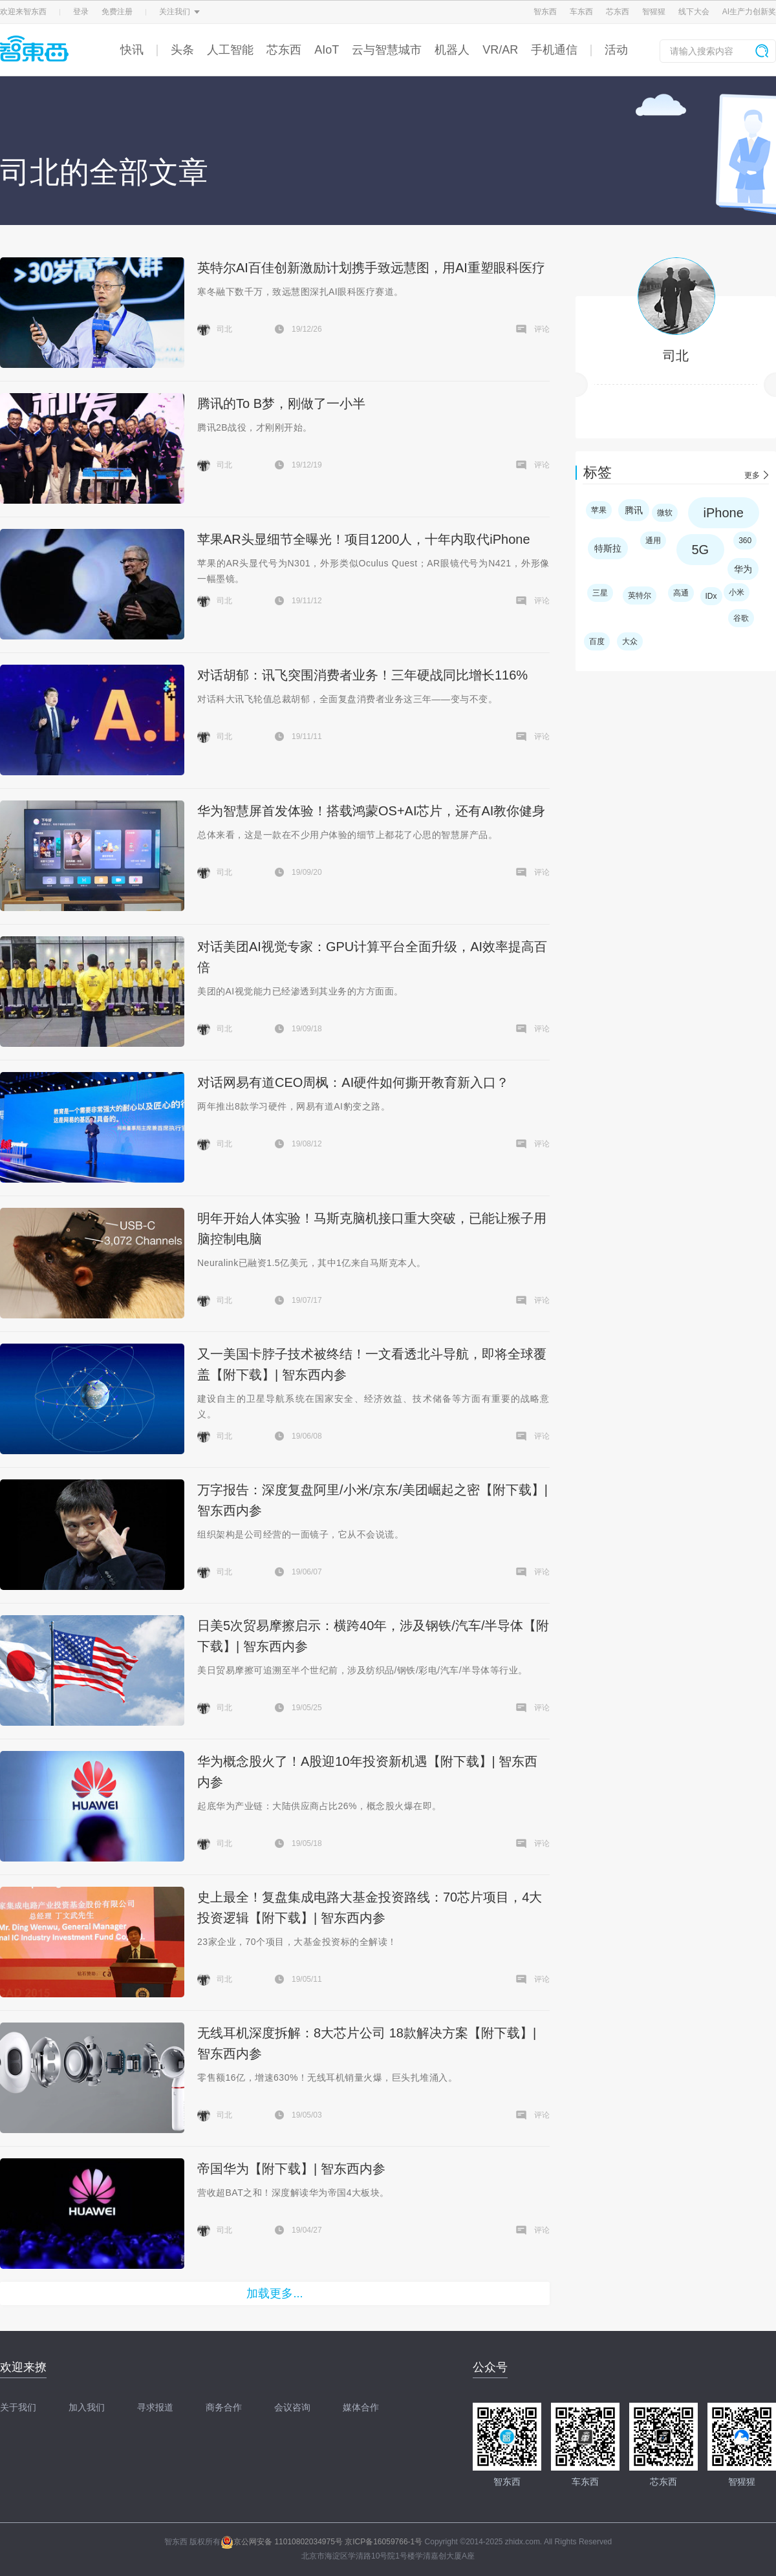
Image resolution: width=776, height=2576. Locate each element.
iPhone (724, 513)
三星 (600, 592)
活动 (616, 49)
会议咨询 (292, 2407)
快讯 (132, 49)
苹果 (599, 510)
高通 (681, 592)
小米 (736, 592)
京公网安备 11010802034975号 (282, 2541)
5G (700, 549)
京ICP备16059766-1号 (383, 2541)
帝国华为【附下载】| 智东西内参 (291, 2169)
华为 (743, 569)
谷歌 (741, 618)
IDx (711, 596)
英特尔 (639, 595)
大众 (630, 641)
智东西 (545, 11)
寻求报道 (155, 2407)
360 (744, 540)
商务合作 (224, 2407)
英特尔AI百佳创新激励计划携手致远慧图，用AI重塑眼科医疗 (371, 268)
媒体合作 (361, 2407)
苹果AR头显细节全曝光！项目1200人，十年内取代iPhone (363, 539)
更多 (752, 475)
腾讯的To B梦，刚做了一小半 (281, 403)
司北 (676, 356)
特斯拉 (607, 548)
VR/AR (500, 49)
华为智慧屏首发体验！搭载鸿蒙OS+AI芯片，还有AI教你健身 (371, 811)
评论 (542, 329)
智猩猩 (653, 11)
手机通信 (554, 49)
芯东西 (617, 11)
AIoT (326, 49)
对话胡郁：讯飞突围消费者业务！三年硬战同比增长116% (362, 675)
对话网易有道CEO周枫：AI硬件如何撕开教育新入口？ (353, 1082)
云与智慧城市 (387, 49)
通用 (653, 540)
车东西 (581, 11)
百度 (597, 641)
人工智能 (230, 49)
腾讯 (634, 510)
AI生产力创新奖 (749, 11)
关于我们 (18, 2407)
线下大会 (693, 11)
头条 (182, 49)
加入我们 (87, 2407)
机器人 (452, 49)
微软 (665, 512)
